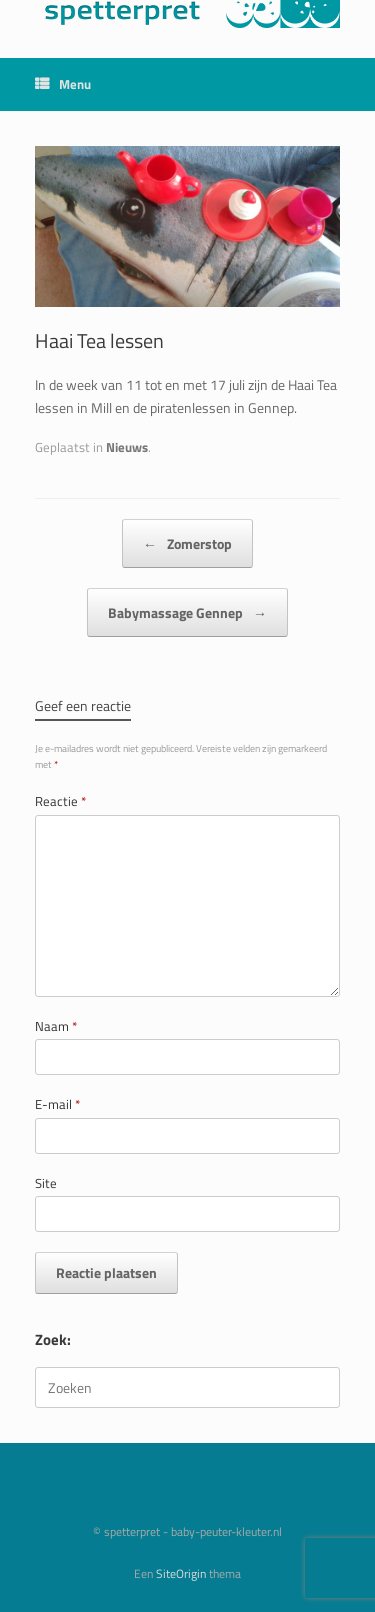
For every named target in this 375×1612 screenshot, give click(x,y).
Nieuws (127, 447)
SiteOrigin (181, 1573)
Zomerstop (187, 543)
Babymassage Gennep (187, 612)
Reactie (60, 801)
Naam (56, 1026)
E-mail (57, 1104)
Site (46, 1183)
